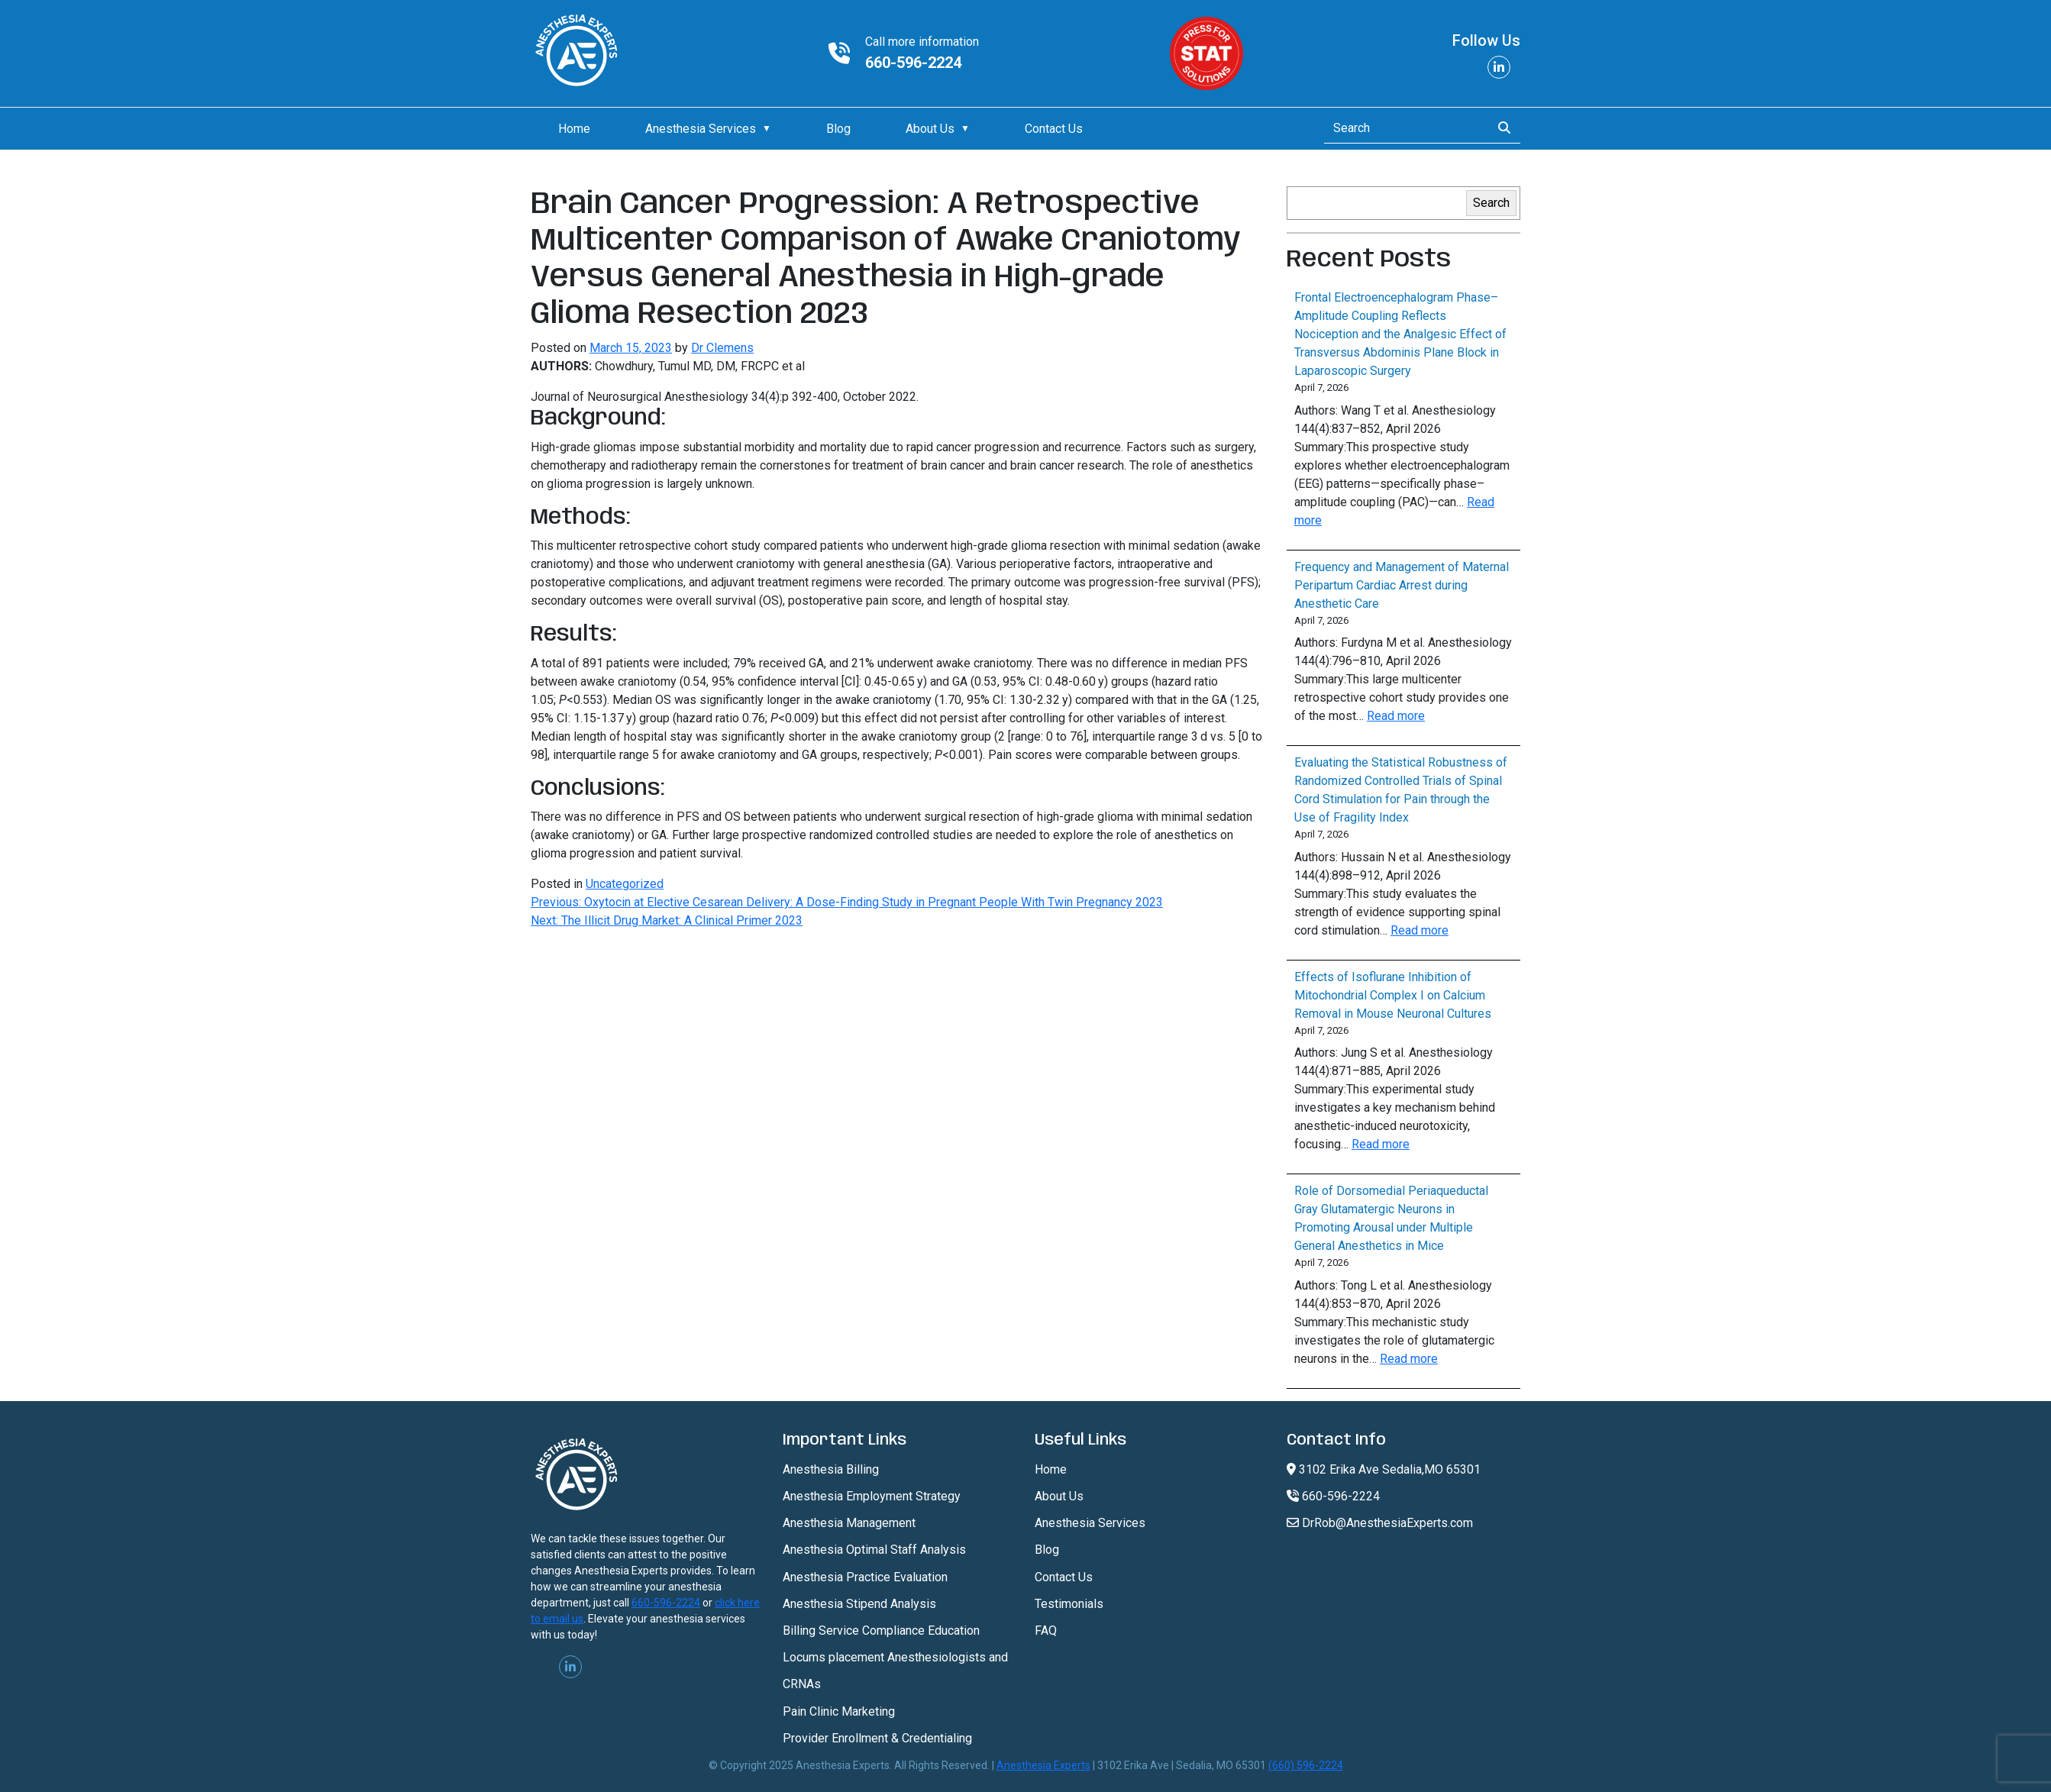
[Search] (1403, 128)
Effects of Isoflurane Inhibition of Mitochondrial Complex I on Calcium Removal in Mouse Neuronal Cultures (1392, 995)
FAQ (1046, 1630)
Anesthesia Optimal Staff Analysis (874, 1549)
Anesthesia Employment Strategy (872, 1496)
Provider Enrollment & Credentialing (877, 1738)
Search (1491, 202)
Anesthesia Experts (1043, 1765)
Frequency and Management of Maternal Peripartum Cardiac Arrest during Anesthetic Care (1401, 585)
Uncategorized (625, 884)
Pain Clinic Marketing (839, 1711)
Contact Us (1054, 128)
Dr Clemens (722, 348)
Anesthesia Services (700, 128)
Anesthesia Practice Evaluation (865, 1577)
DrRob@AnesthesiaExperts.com (1380, 1523)
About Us (930, 128)
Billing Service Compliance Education (881, 1630)
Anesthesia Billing (831, 1469)
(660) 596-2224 (1305, 1765)
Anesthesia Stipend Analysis (859, 1604)
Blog (838, 128)
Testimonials (1069, 1604)
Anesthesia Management (849, 1523)
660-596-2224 (913, 62)
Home (574, 128)
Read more (1396, 716)
